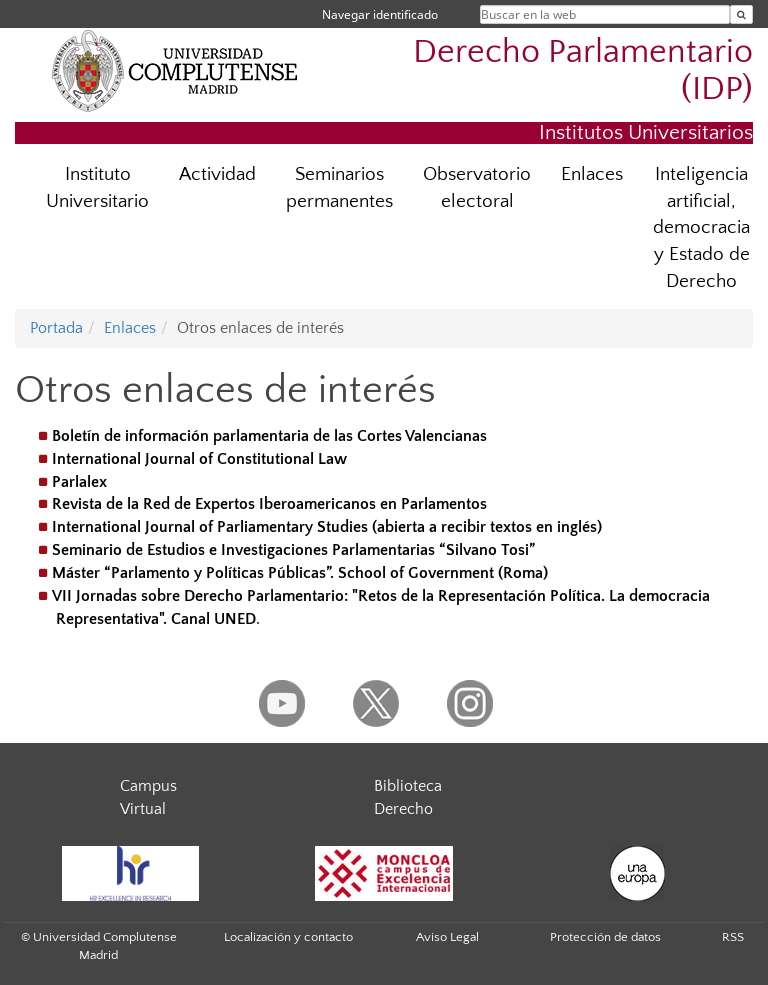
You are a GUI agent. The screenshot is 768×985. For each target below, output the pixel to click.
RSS (733, 937)
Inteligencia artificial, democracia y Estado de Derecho (701, 228)
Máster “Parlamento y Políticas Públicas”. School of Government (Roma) (300, 573)
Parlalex (79, 482)
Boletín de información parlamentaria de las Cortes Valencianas (269, 436)
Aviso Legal (447, 937)
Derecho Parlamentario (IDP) (583, 71)
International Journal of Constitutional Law (199, 459)
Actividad (217, 174)
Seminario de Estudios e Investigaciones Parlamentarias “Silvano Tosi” (293, 550)
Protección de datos (605, 937)
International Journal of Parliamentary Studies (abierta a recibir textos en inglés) (327, 527)
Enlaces (592, 174)
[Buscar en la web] (741, 14)
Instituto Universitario (97, 188)
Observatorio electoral (477, 188)
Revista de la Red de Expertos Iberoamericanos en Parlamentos (269, 504)
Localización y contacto (288, 937)
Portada (56, 328)
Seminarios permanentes (339, 188)
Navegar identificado (380, 14)
